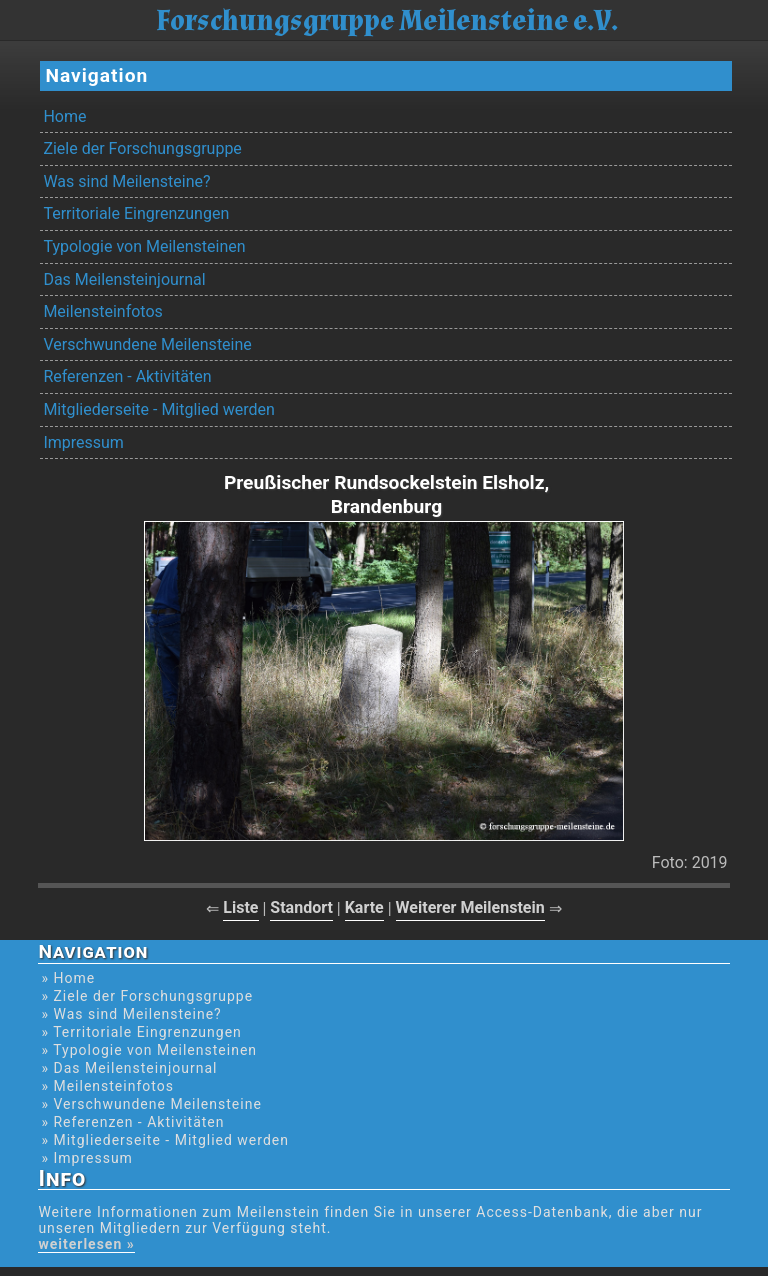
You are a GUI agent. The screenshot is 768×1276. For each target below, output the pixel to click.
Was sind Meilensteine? (126, 181)
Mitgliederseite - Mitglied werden (158, 409)
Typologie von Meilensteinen (144, 246)
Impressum (83, 442)
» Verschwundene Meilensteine (151, 1104)
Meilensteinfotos (102, 311)
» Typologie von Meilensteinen (149, 1050)
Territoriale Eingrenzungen (136, 213)
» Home (68, 978)
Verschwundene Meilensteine (147, 344)
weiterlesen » (86, 1244)
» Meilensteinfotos (107, 1086)
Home (64, 116)
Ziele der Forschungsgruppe (142, 148)
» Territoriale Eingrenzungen (141, 1032)
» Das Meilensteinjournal (129, 1068)
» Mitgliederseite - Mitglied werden (165, 1140)
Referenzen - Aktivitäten (127, 376)
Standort (301, 907)
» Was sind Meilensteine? (131, 1014)
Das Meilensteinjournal (124, 279)
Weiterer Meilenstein (470, 907)
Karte (364, 907)
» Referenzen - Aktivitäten (132, 1122)
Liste (240, 907)
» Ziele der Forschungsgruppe (147, 996)
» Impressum (86, 1158)
